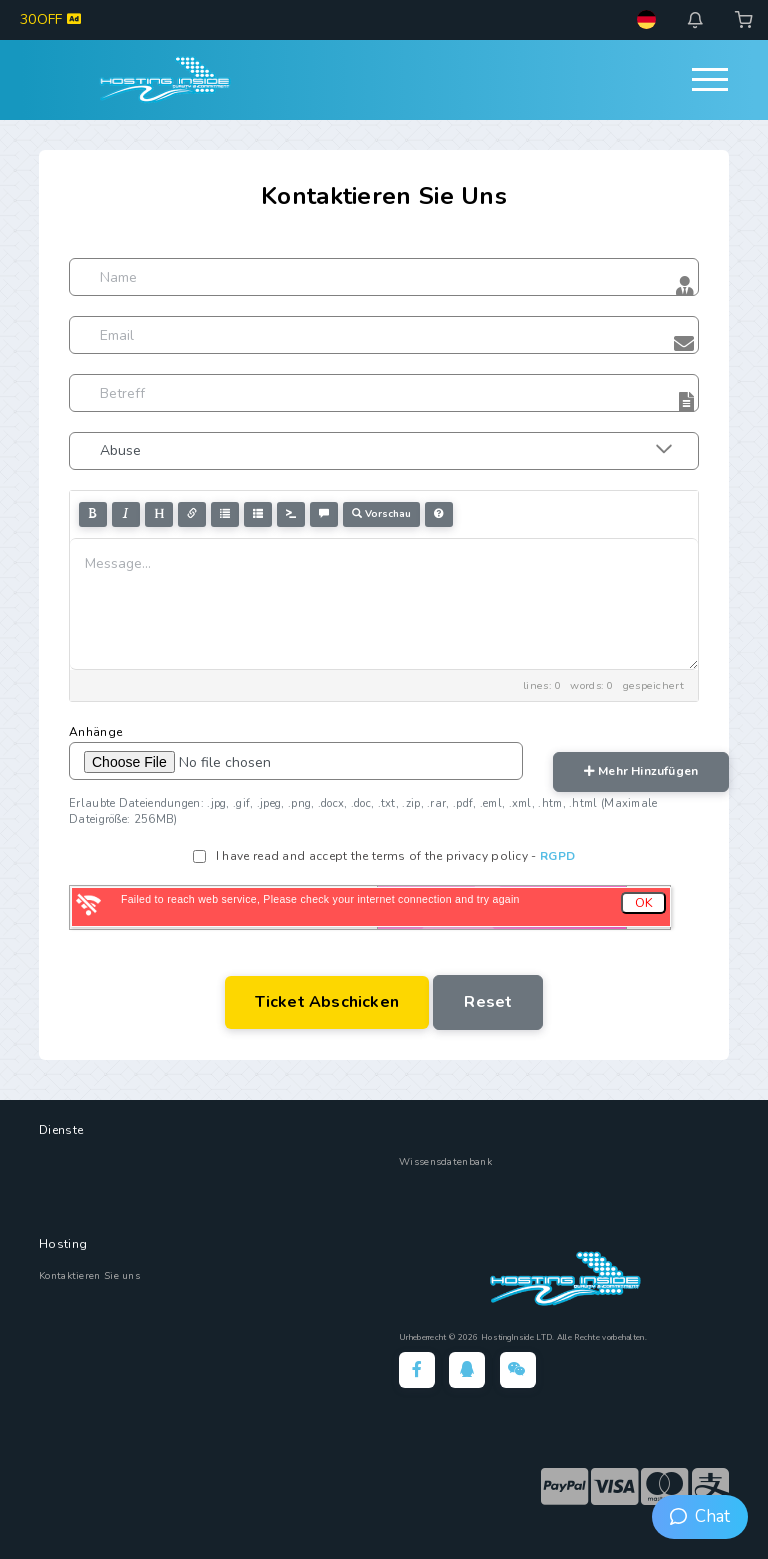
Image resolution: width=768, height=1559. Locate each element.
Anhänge (95, 732)
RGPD (557, 856)
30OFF (50, 19)
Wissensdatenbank (445, 1162)
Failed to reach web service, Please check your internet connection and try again (320, 899)
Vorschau (381, 514)
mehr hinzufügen (641, 771)
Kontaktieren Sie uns (89, 1276)
